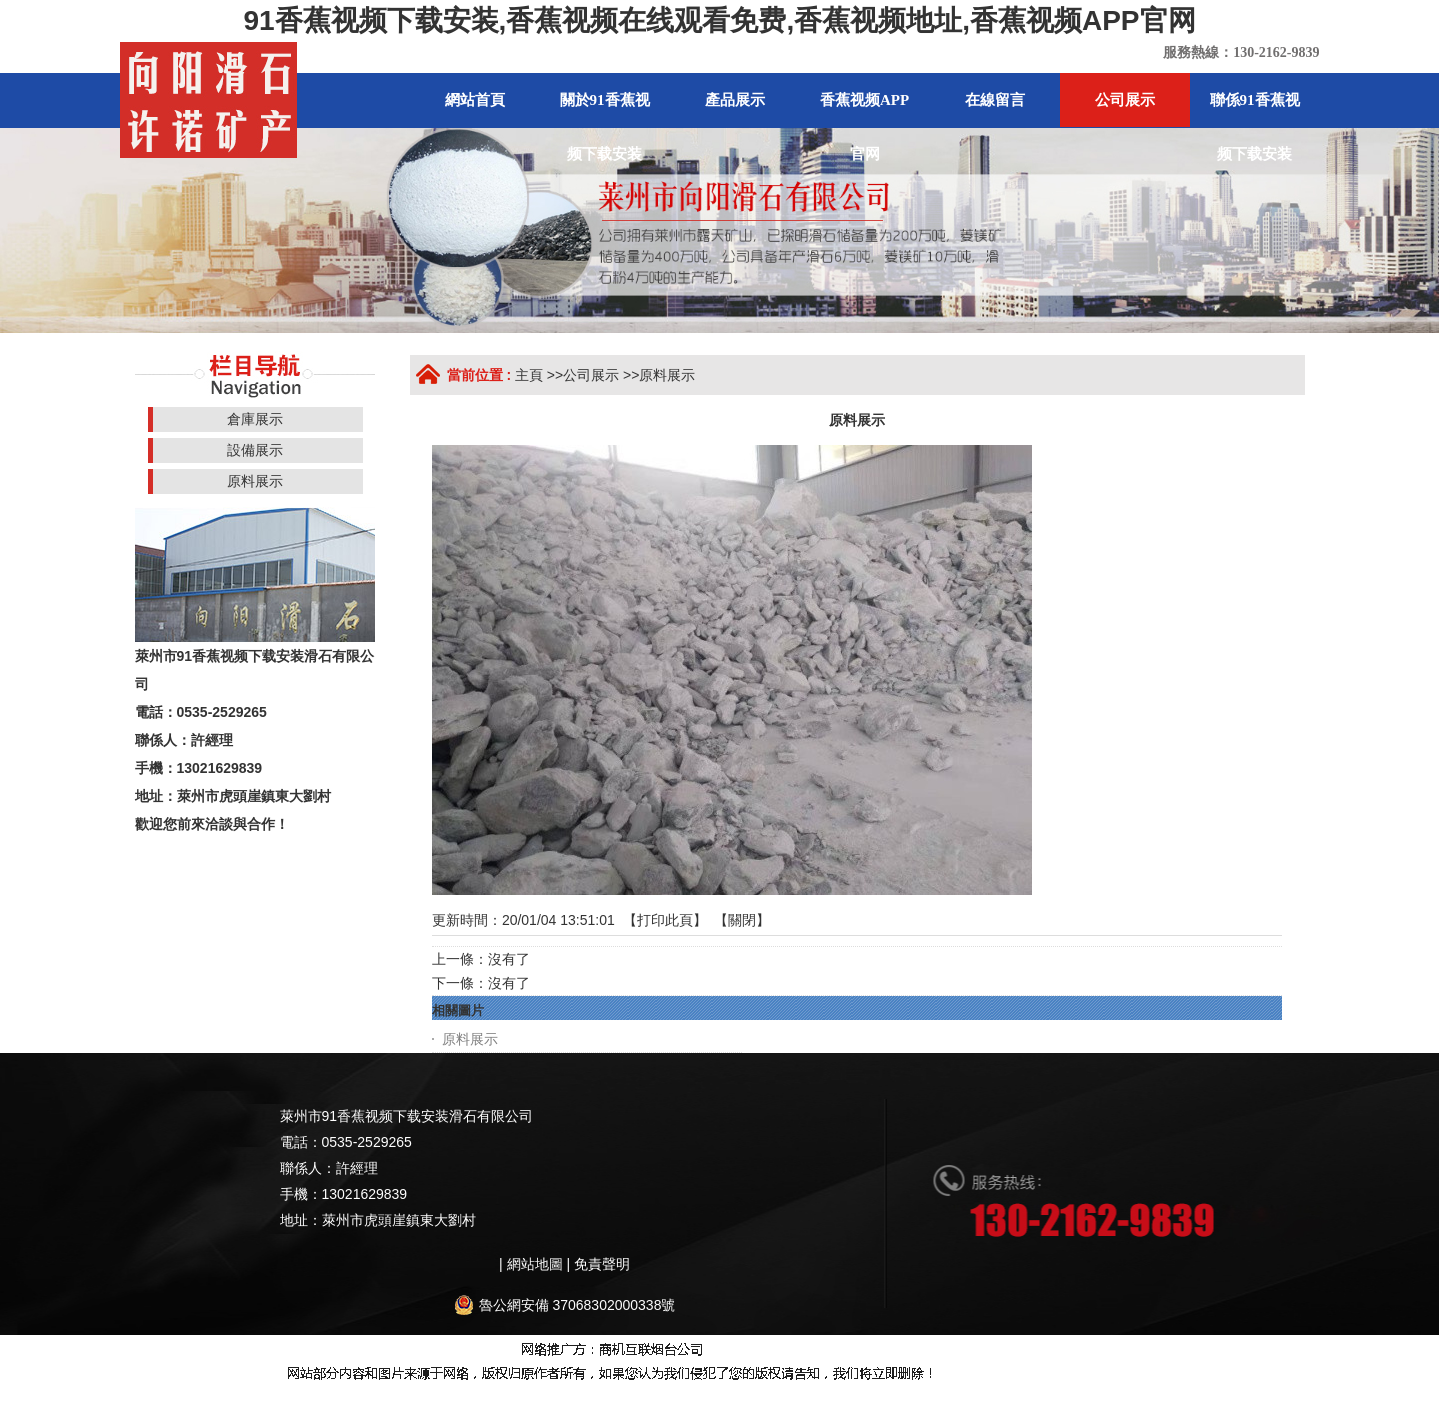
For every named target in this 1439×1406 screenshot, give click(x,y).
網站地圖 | (540, 1264)
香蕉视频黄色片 (676, 1395)
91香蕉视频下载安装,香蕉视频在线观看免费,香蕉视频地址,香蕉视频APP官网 (719, 20)
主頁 (529, 375)
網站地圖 (161, 1395)
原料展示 (667, 375)
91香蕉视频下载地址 (471, 1395)
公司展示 (591, 375)
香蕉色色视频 (1002, 1395)
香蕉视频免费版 (354, 1395)
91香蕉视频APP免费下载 (1228, 1395)
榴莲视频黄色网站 (784, 1395)
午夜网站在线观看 (900, 1395)
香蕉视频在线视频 (245, 1395)
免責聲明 (602, 1264)
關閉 (742, 920)
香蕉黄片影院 (581, 1395)
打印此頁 (665, 920)
